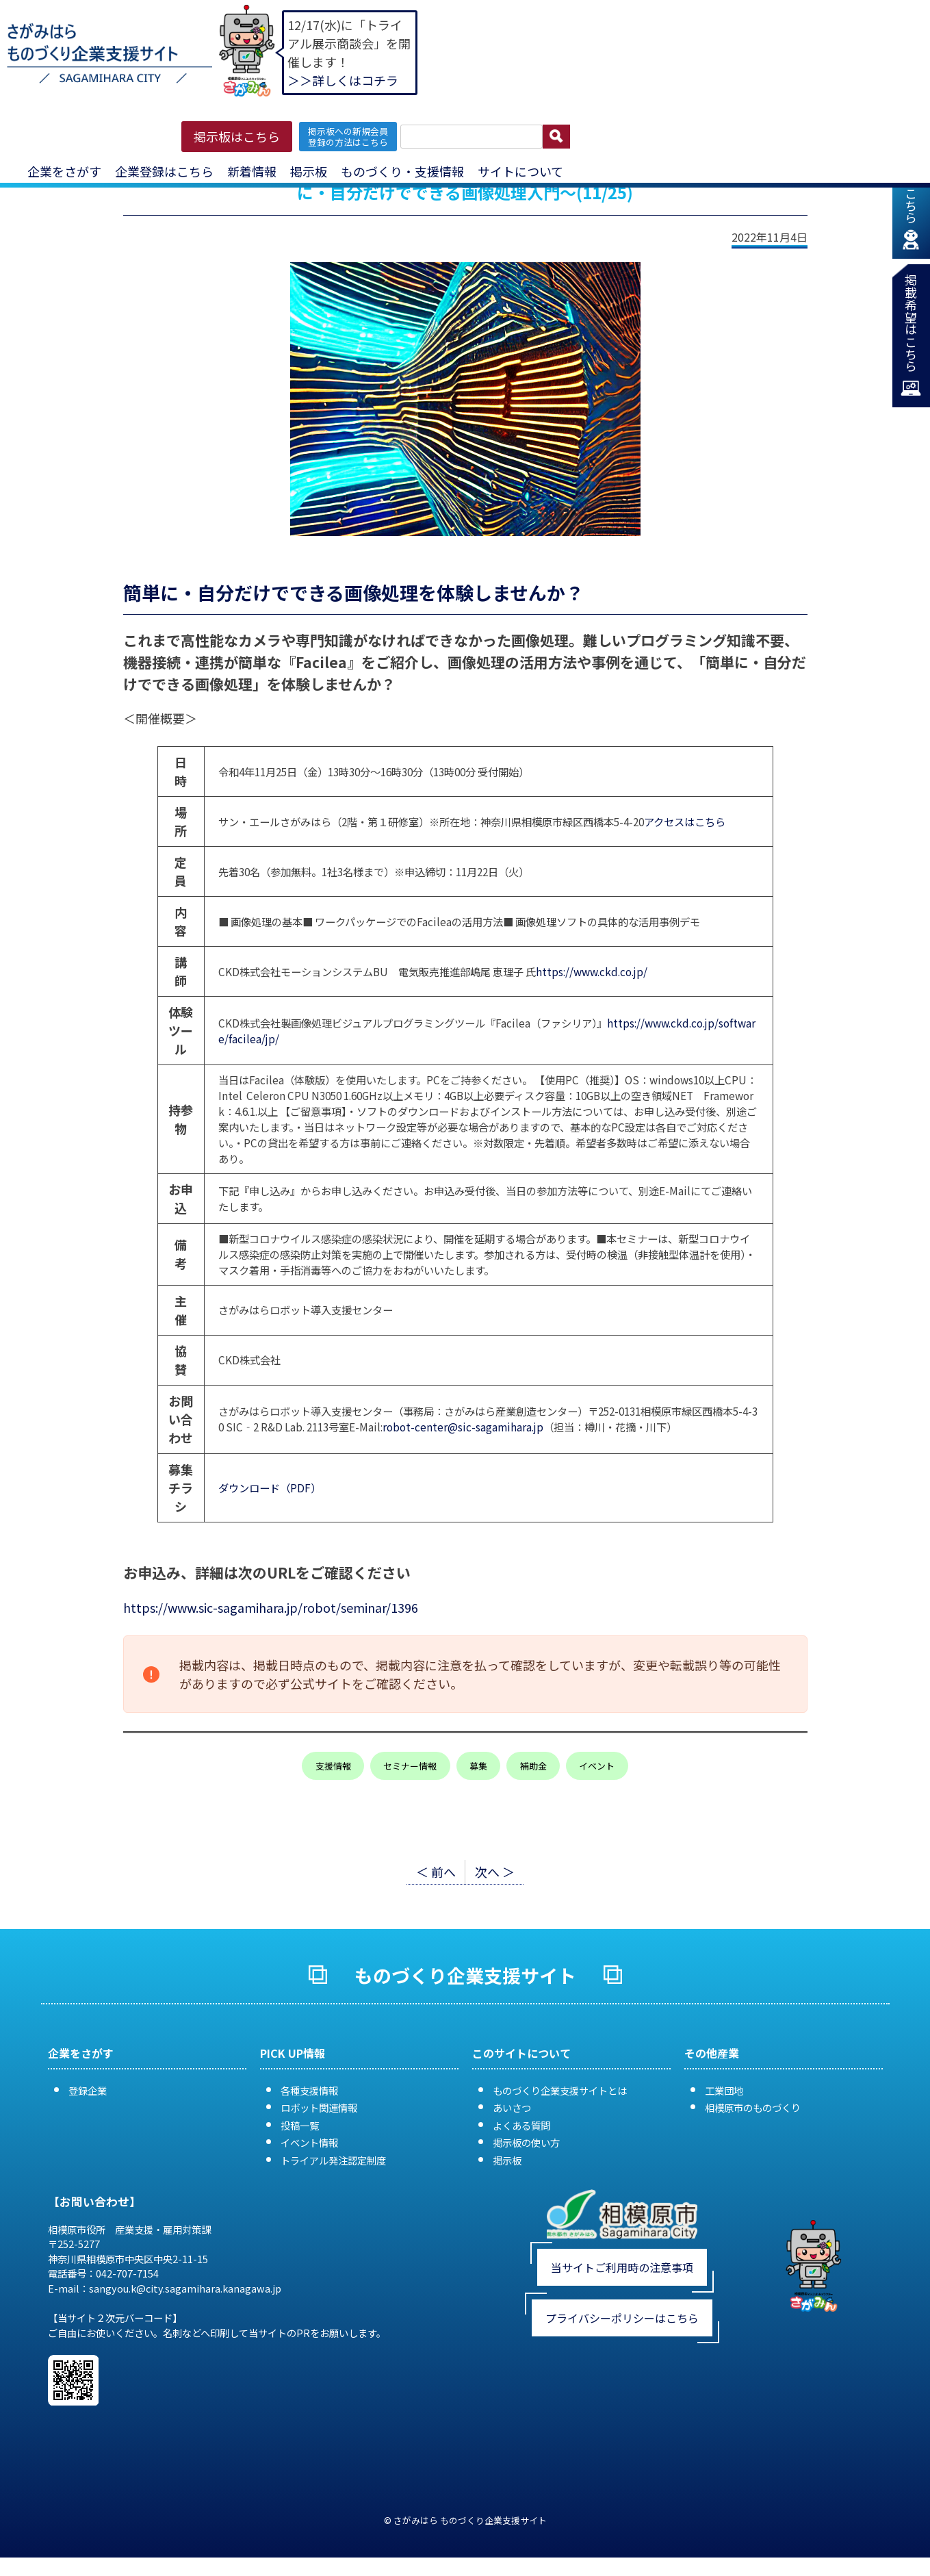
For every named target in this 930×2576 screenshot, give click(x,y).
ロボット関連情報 (319, 2107)
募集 (478, 1765)
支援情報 (333, 1765)
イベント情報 (309, 2142)
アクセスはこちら (684, 821)
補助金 (533, 1765)
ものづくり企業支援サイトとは (560, 2090)
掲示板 (308, 171)
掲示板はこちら (237, 136)
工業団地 (724, 2090)
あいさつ (512, 2107)
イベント (597, 1765)
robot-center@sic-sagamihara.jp (463, 1426)
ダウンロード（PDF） (269, 1487)
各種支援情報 (309, 2090)
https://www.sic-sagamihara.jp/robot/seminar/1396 (270, 1607)
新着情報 (251, 171)
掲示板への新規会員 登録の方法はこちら (348, 136)
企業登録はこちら (164, 171)
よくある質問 (521, 2125)
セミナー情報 (410, 1765)
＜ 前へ (436, 1871)
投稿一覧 (300, 2125)
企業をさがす (64, 171)
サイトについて (520, 171)
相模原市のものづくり (753, 2107)
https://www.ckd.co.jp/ (591, 971)
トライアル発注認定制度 (333, 2160)
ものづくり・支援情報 (402, 171)
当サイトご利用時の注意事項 (622, 2267)
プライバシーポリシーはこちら (622, 2318)
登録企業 (87, 2090)
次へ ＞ (495, 1871)
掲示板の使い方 (526, 2142)
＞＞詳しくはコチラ (342, 80)
